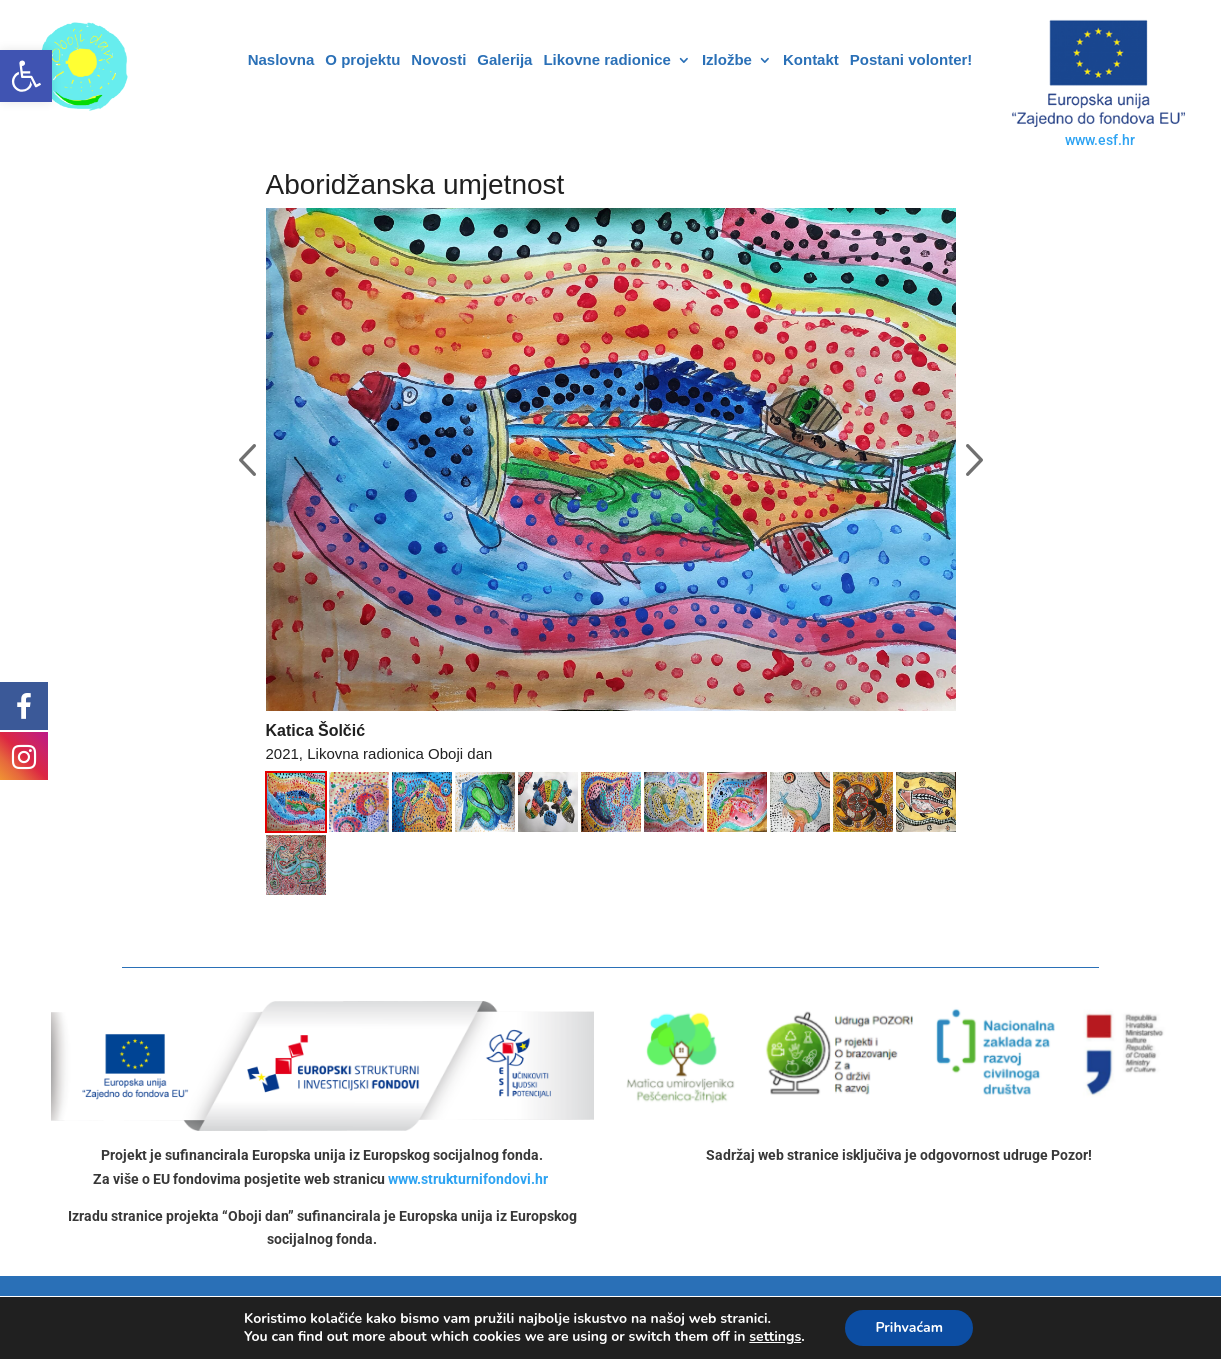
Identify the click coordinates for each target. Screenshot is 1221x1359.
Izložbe (727, 60)
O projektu (362, 60)
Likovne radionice (607, 60)
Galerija (504, 60)
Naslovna (281, 60)
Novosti (438, 60)
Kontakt (811, 60)
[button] (26, 76)
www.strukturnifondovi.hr (468, 1179)
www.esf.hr (1100, 140)
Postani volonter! (911, 60)
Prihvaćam (909, 1327)
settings (775, 1337)
